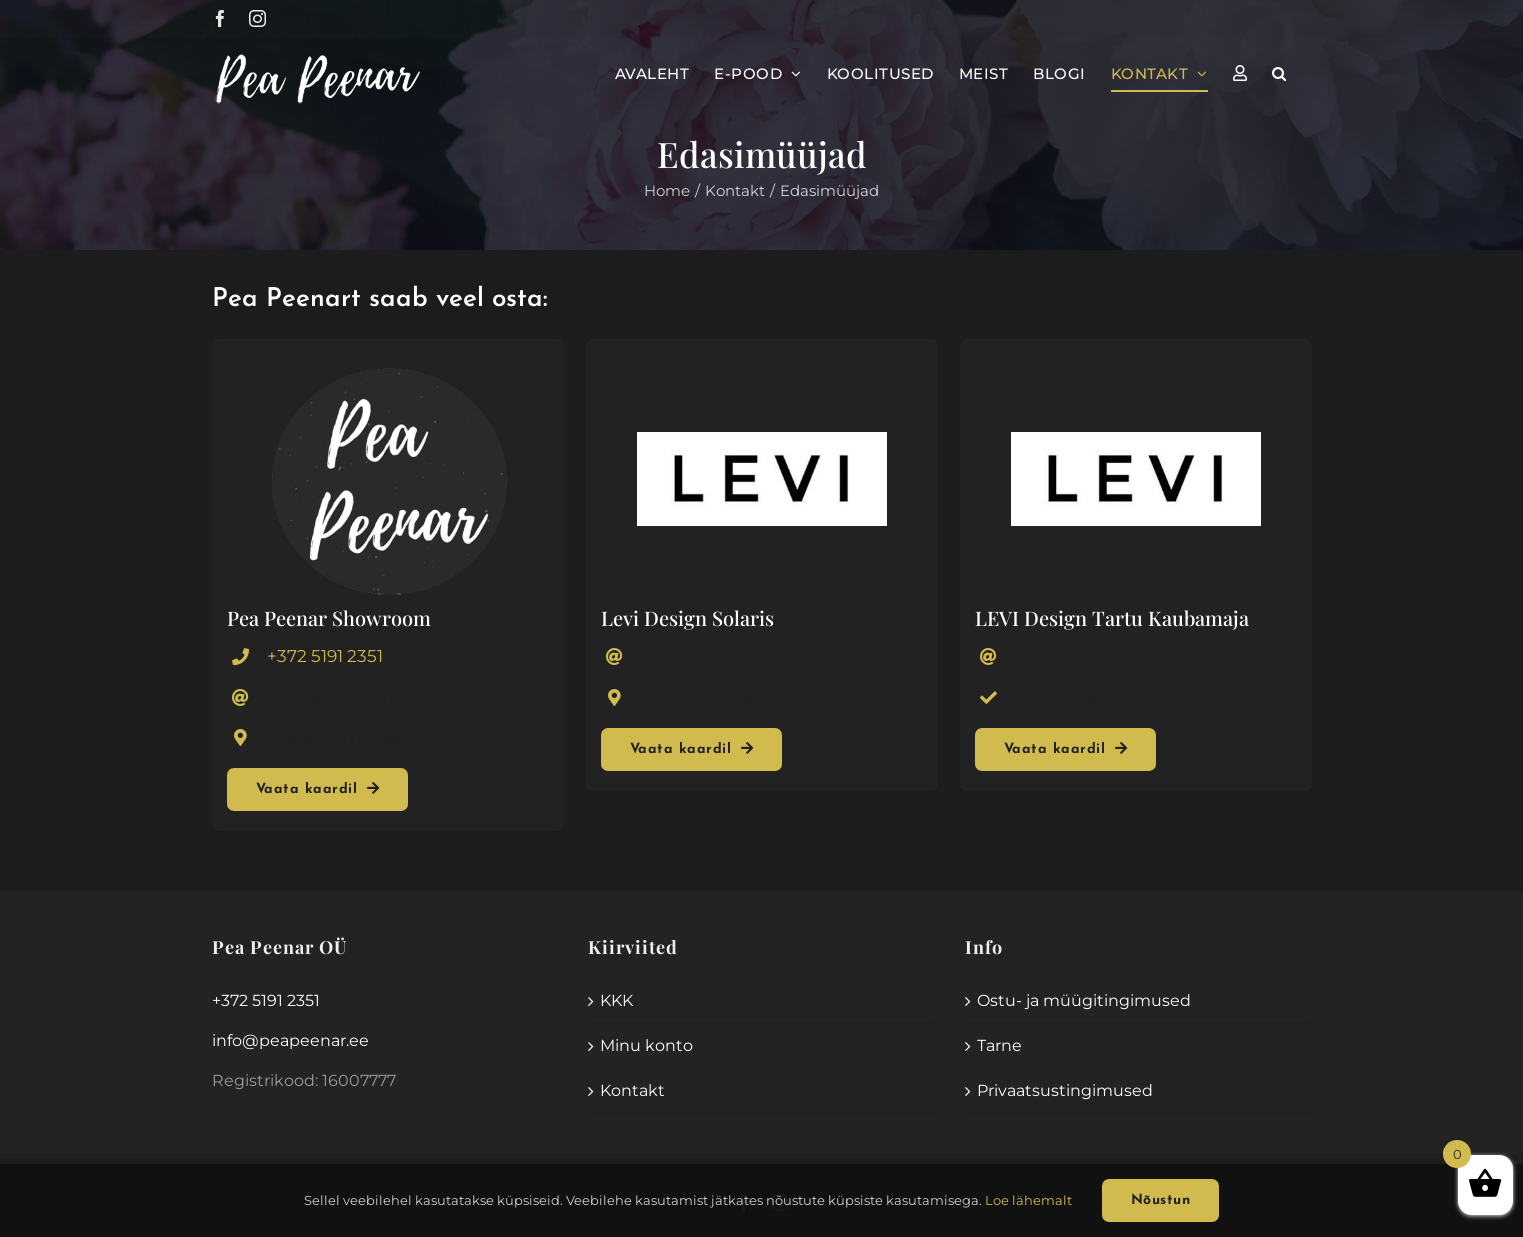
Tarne (999, 1045)
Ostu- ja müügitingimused (1084, 1000)
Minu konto (646, 1045)
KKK (616, 1000)
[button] (1279, 73)
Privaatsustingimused (1065, 1090)
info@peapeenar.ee (290, 1040)
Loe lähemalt (1028, 1200)
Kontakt (632, 1090)
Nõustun (1161, 1200)
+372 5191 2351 (325, 656)
